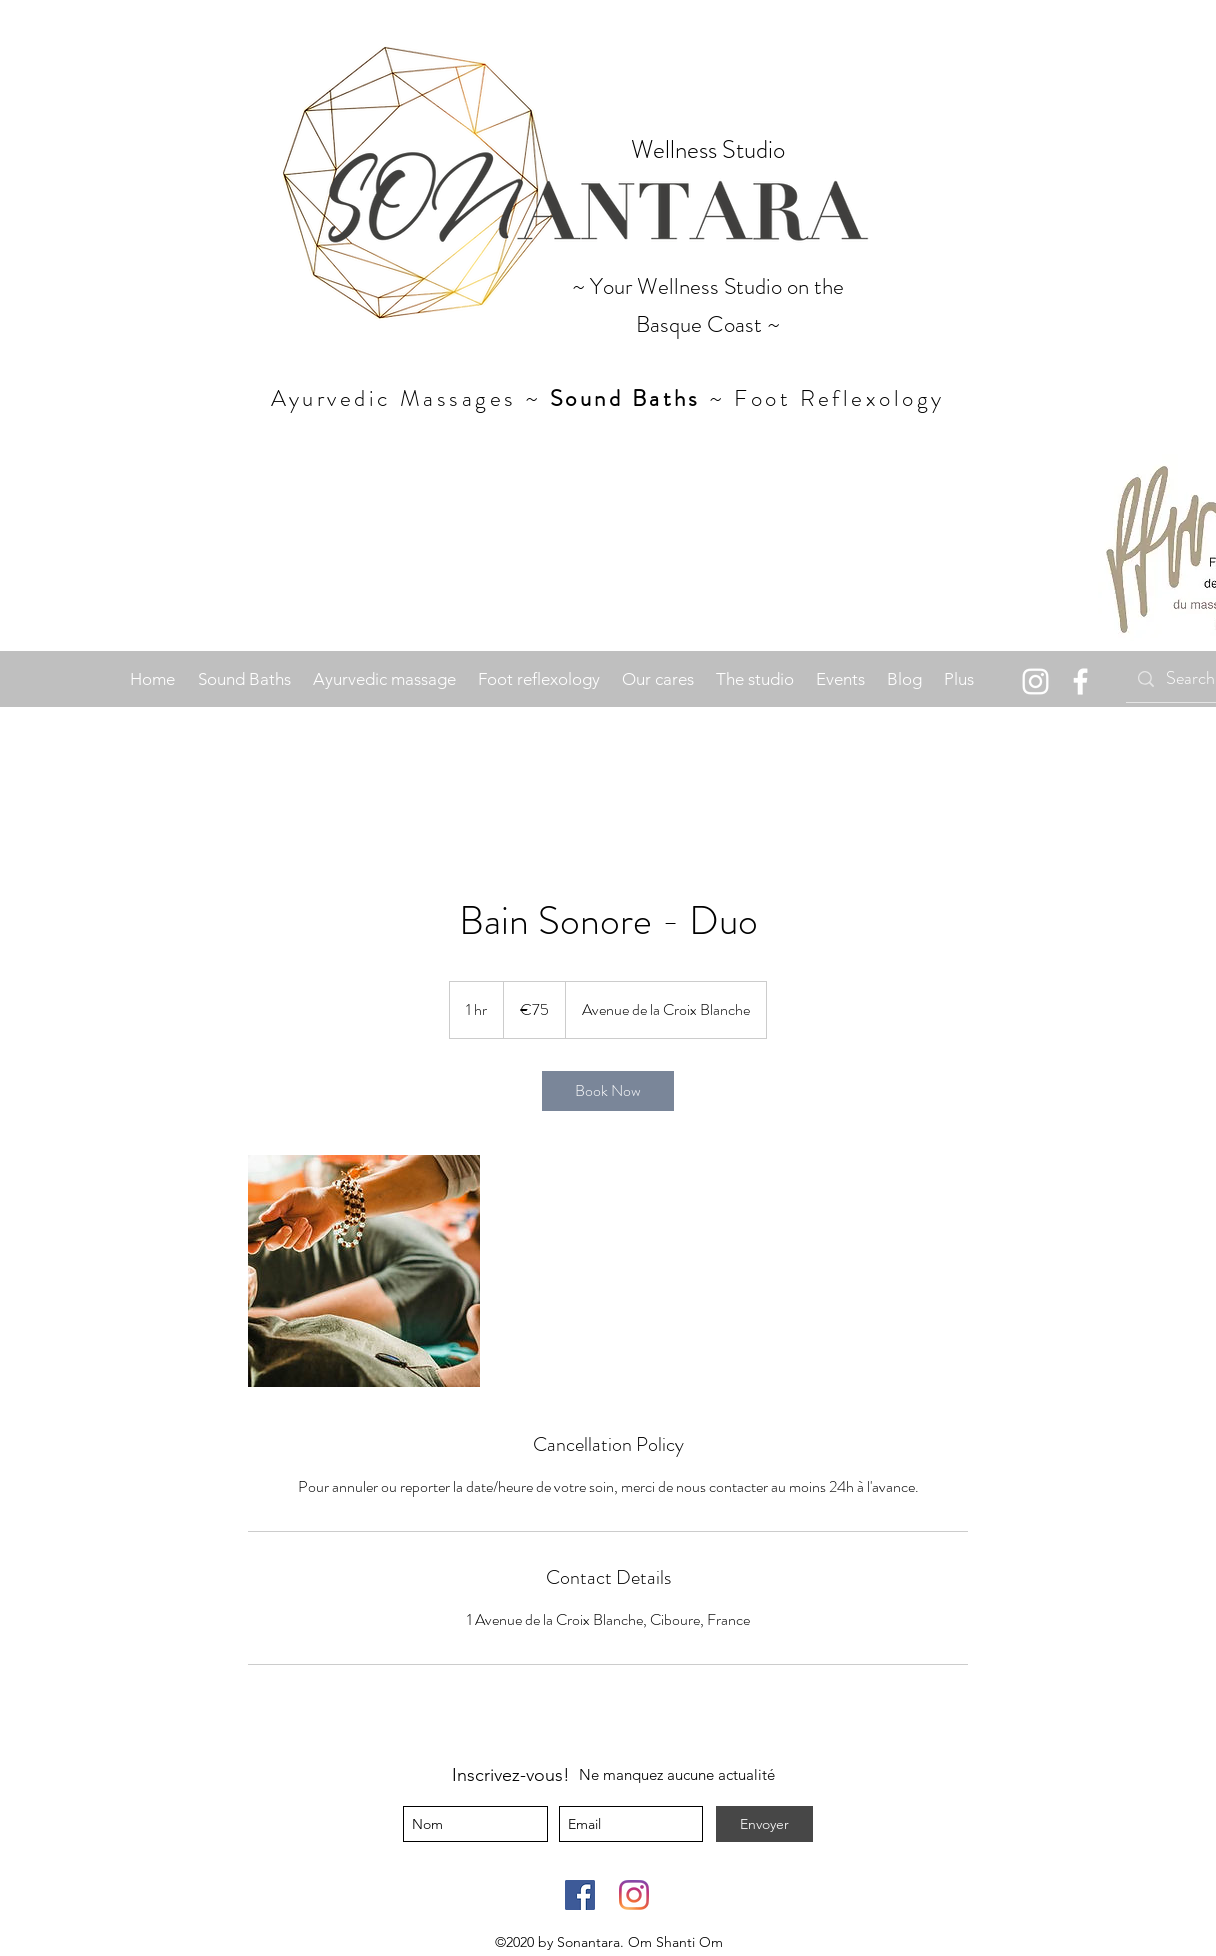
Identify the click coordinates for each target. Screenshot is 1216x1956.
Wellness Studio (708, 150)
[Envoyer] (764, 1824)
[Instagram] (1035, 681)
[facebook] (1080, 681)
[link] (608, 1091)
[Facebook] (580, 1895)
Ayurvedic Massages (394, 398)
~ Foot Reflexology (823, 398)
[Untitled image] (364, 1271)
